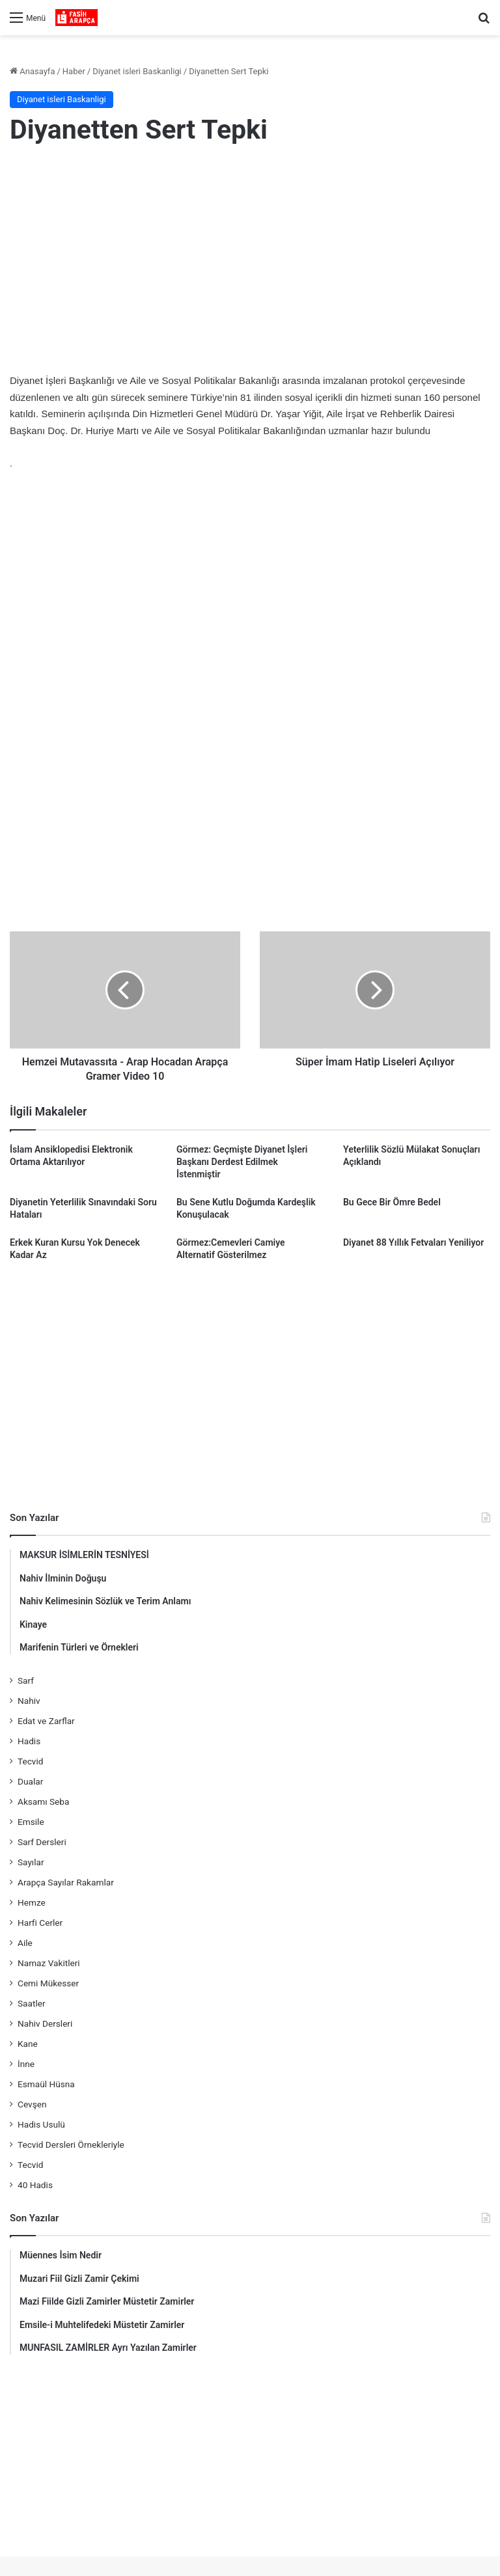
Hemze (32, 1902)
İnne (26, 2064)
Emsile (31, 1821)
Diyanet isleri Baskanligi (137, 71)
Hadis (29, 1741)
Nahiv (29, 1700)
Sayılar (31, 1862)
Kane (28, 2043)
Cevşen (32, 2104)
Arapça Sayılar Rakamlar (66, 1882)
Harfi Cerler (40, 1922)
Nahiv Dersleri (45, 2023)
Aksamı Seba (43, 1801)
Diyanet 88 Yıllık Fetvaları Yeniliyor (413, 1242)
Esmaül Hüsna (46, 2084)
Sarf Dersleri (42, 1842)
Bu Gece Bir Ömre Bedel (392, 1202)
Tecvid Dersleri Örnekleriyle (71, 2144)
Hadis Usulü (41, 2124)
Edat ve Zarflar (46, 1721)
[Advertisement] (250, 262)
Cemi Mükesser (48, 1983)
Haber (73, 71)
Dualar (30, 1781)
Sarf (26, 1680)
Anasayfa (32, 71)
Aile (25, 1943)
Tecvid (30, 1761)
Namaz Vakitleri (49, 1963)
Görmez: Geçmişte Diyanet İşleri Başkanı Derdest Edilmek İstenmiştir (241, 1161)
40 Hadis (35, 2185)
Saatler (32, 2003)
